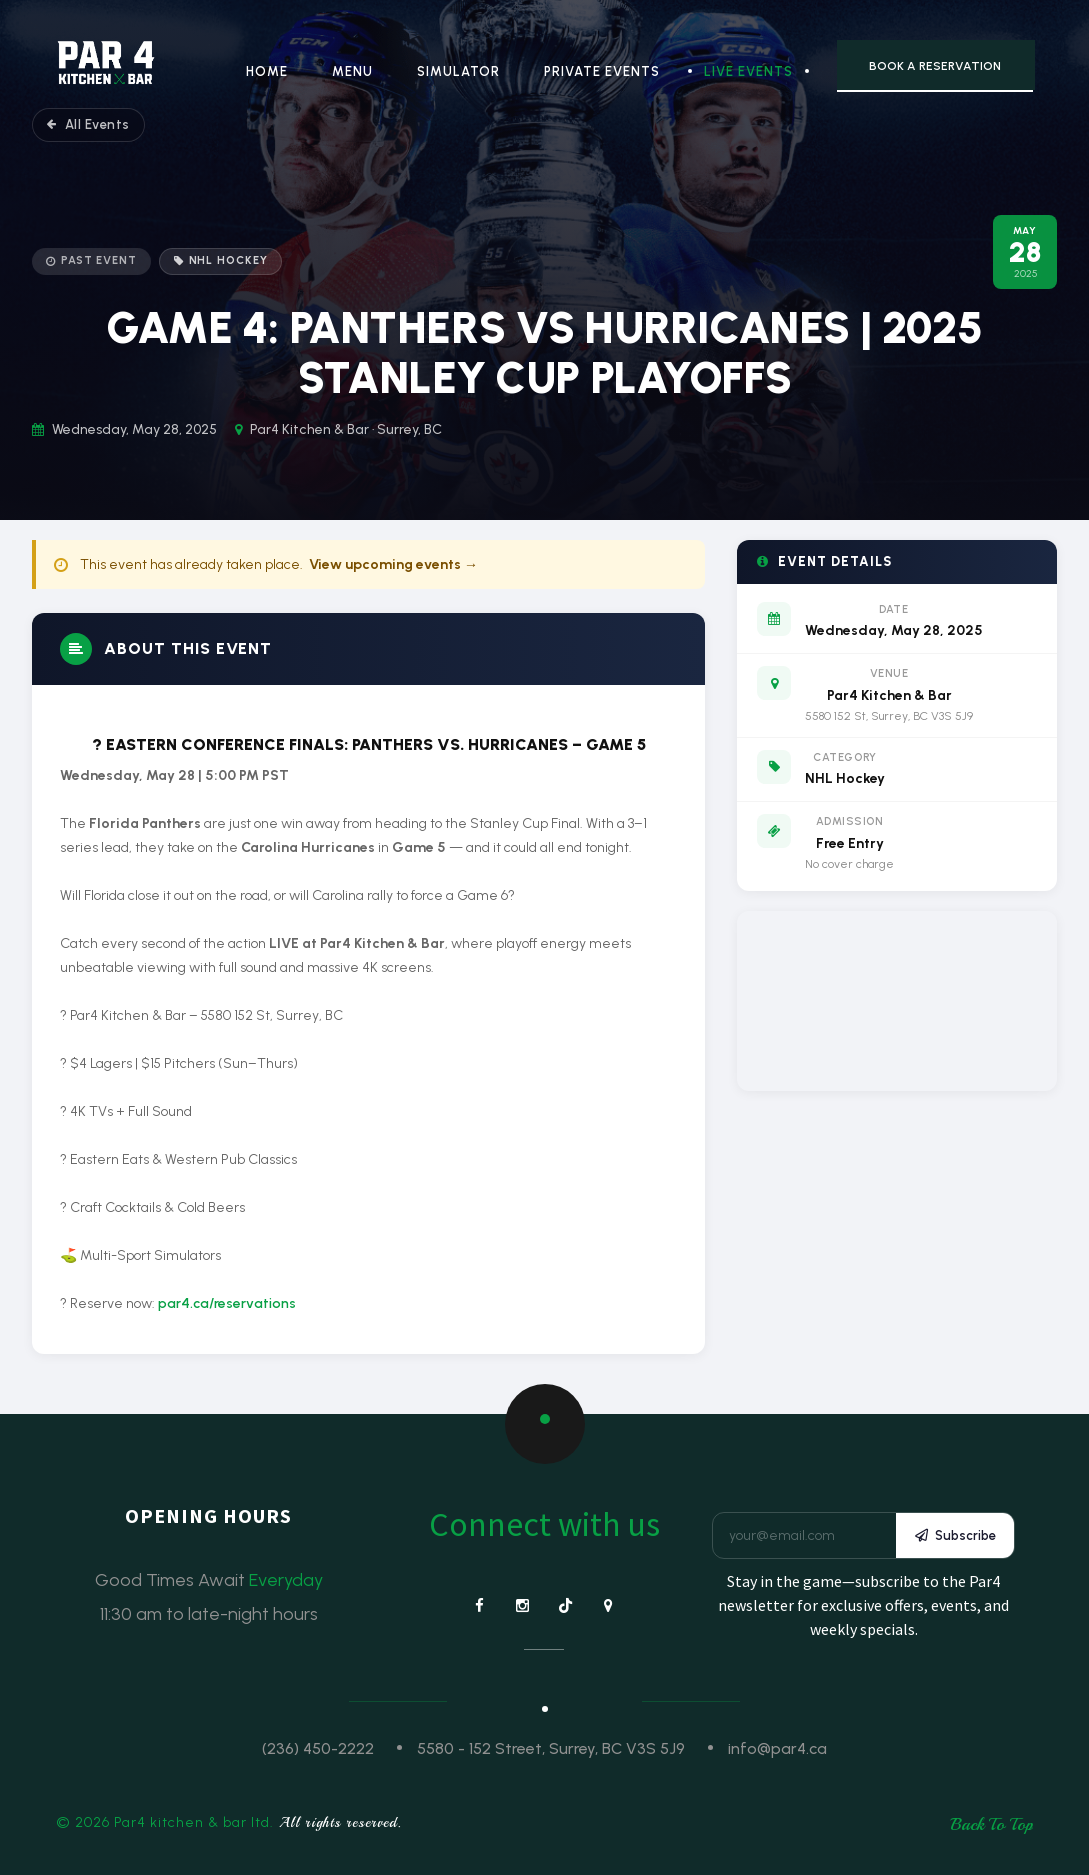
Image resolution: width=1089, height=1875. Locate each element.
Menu (352, 71)
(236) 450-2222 (318, 1748)
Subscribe (955, 1535)
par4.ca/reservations (227, 1303)
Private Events (602, 71)
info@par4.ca (777, 1748)
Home (267, 71)
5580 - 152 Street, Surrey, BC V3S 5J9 (551, 1748)
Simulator (458, 71)
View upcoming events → (393, 564)
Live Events (748, 71)
